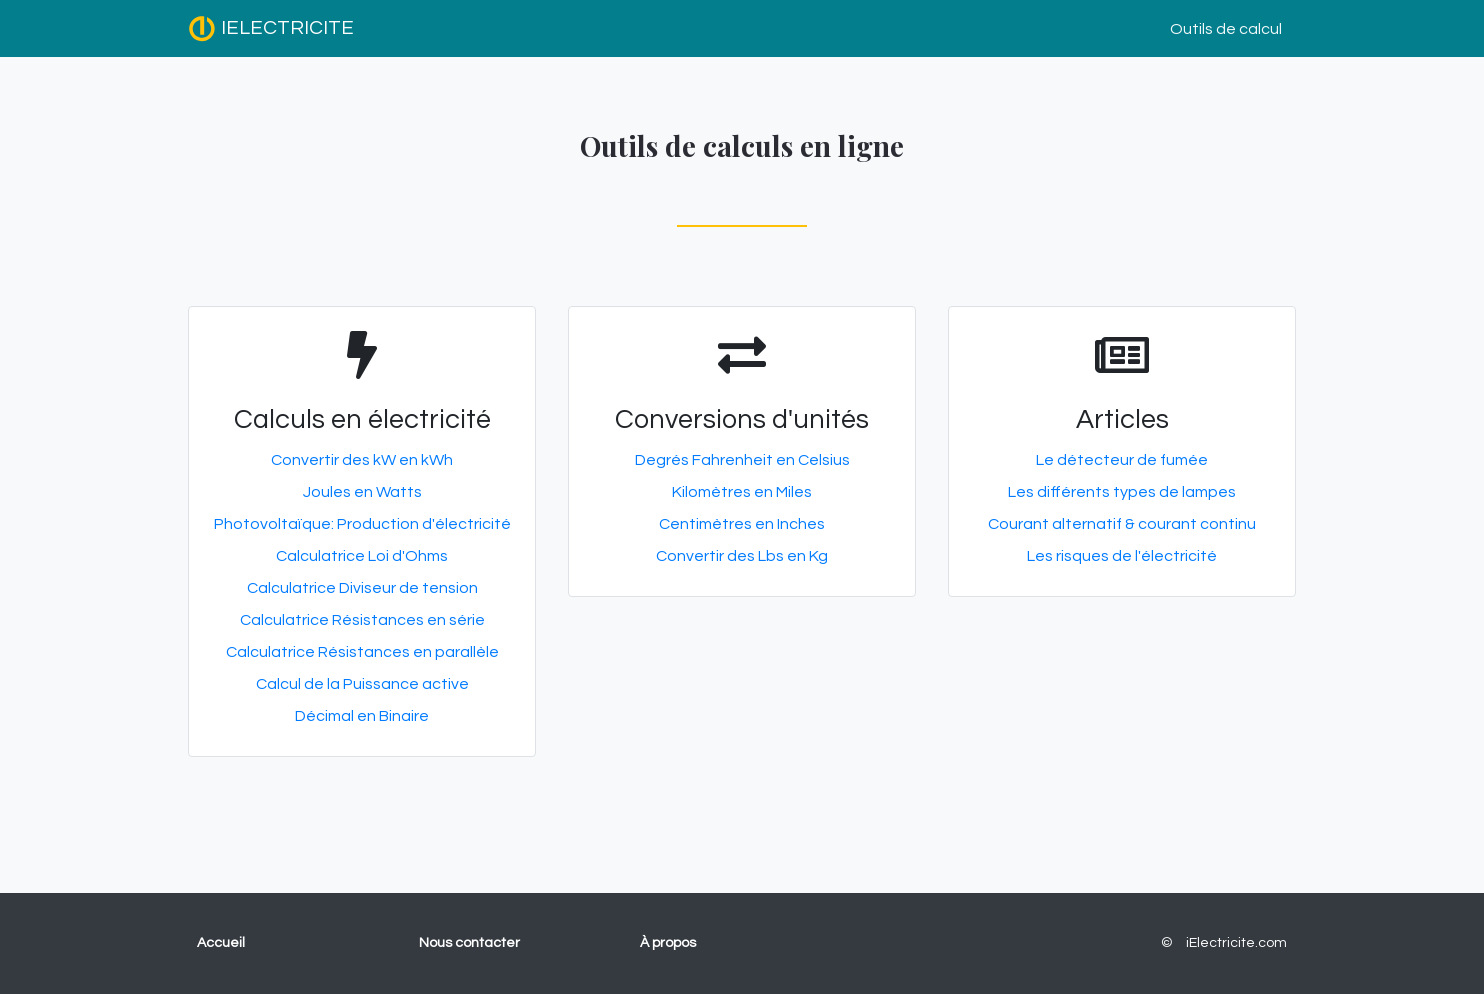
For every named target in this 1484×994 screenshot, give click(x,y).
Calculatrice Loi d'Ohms (362, 556)
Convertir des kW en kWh (362, 460)
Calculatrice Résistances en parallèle (362, 652)
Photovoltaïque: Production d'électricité (362, 524)
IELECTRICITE (270, 29)
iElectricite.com (1236, 943)
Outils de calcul (1226, 29)
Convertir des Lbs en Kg (742, 556)
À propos (668, 943)
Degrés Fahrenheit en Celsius (742, 460)
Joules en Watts (362, 492)
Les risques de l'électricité (1122, 556)
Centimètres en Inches (742, 524)
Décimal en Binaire (362, 716)
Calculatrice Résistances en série (362, 620)
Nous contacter (469, 943)
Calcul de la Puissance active (362, 684)
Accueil (221, 943)
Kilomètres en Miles (742, 492)
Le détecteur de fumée (1122, 460)
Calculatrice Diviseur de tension (362, 588)
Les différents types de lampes (1122, 492)
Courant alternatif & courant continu (1122, 524)
